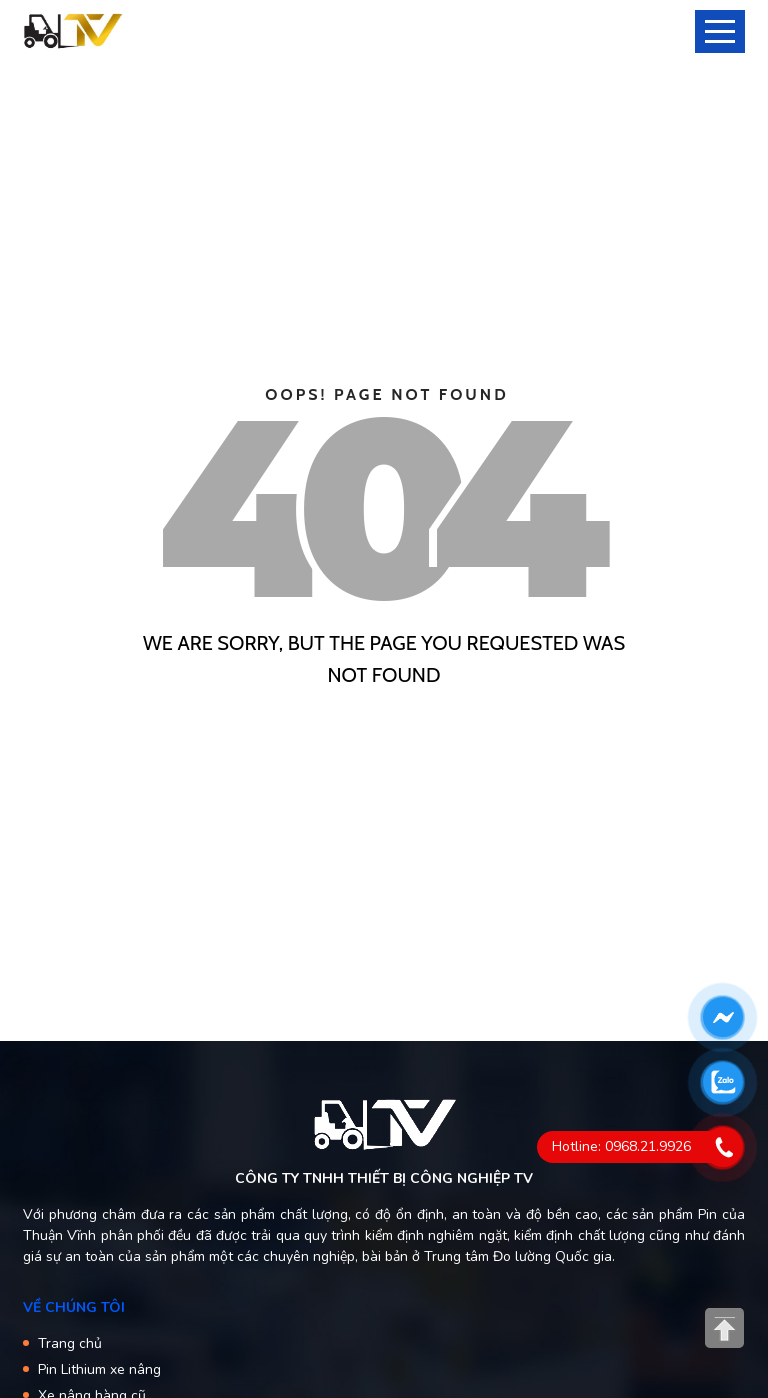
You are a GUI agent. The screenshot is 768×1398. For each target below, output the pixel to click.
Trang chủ (70, 1343)
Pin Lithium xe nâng (99, 1369)
